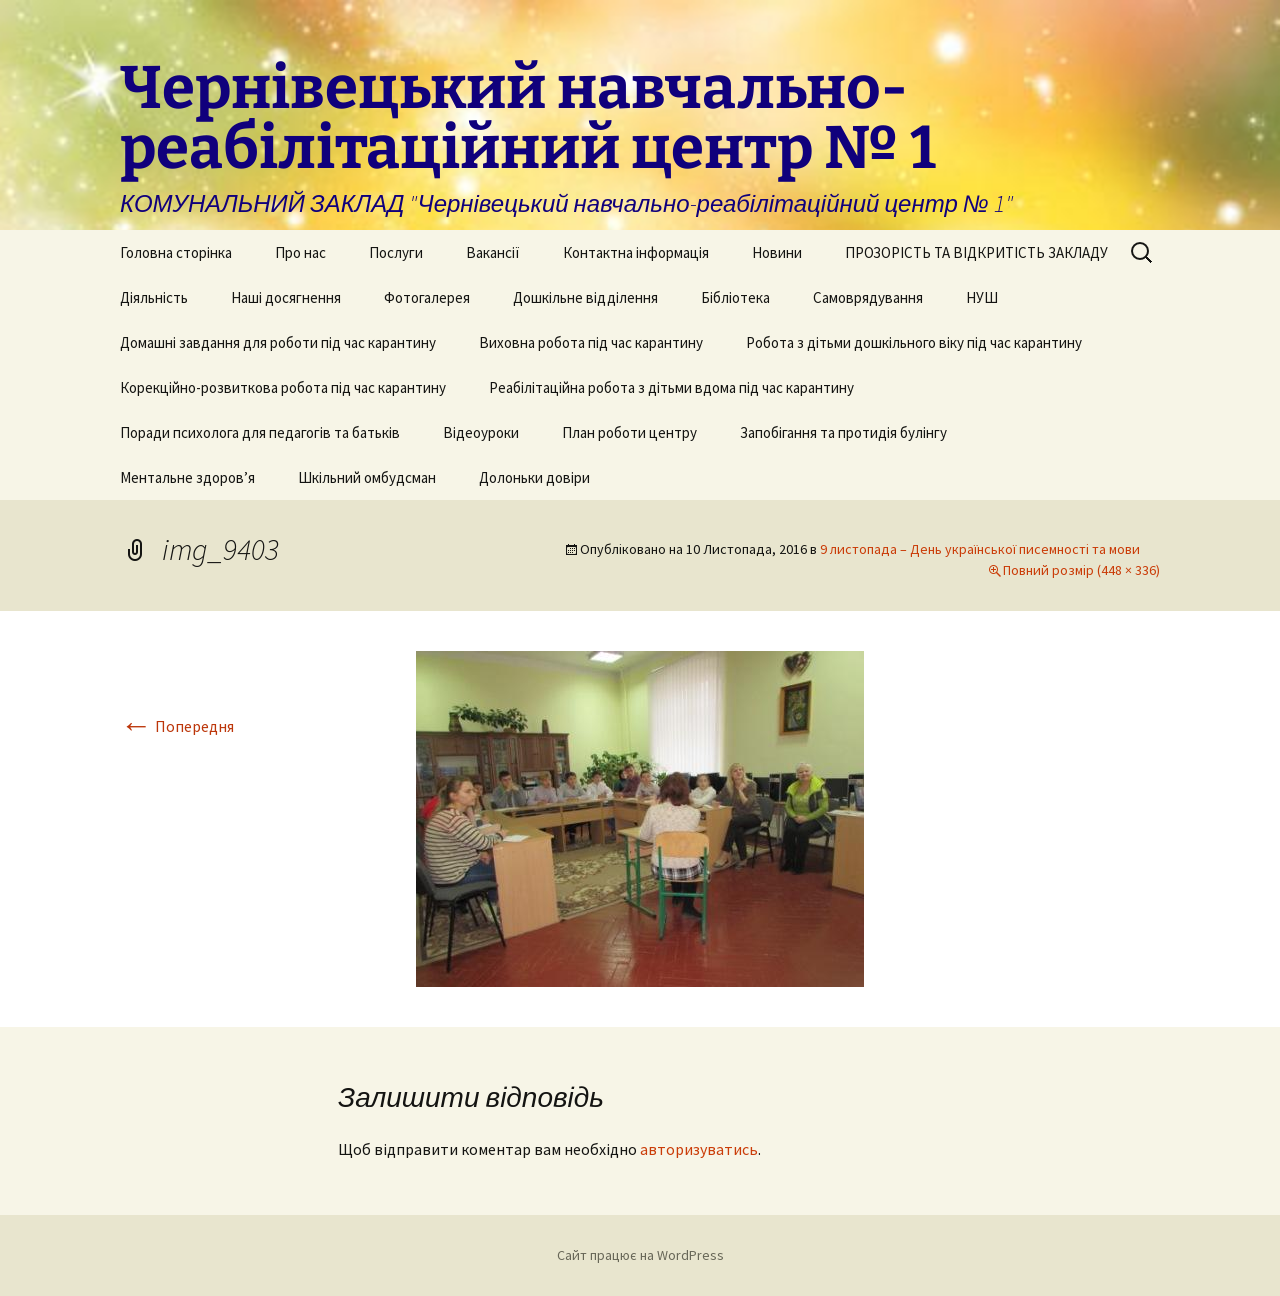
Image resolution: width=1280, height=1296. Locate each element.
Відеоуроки (481, 432)
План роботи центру (629, 432)
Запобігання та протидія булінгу (843, 432)
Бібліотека (735, 297)
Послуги (396, 252)
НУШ (982, 297)
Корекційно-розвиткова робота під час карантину (283, 387)
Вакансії (493, 252)
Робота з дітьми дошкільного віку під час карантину (914, 342)
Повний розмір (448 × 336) (1081, 570)
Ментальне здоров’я (187, 477)
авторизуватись (699, 1149)
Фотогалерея (427, 297)
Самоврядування (868, 297)
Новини (777, 252)
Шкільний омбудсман (367, 477)
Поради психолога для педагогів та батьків (260, 432)
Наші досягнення (286, 297)
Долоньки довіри (534, 477)
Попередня (177, 726)
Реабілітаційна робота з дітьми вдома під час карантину (671, 387)
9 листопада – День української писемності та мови (980, 549)
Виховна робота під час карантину (591, 342)
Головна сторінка (176, 252)
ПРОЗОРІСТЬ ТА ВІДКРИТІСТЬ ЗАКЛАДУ (976, 252)
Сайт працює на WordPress (640, 1255)
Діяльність (154, 297)
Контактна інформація (636, 252)
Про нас (300, 252)
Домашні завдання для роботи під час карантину (278, 342)
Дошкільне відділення (585, 297)
